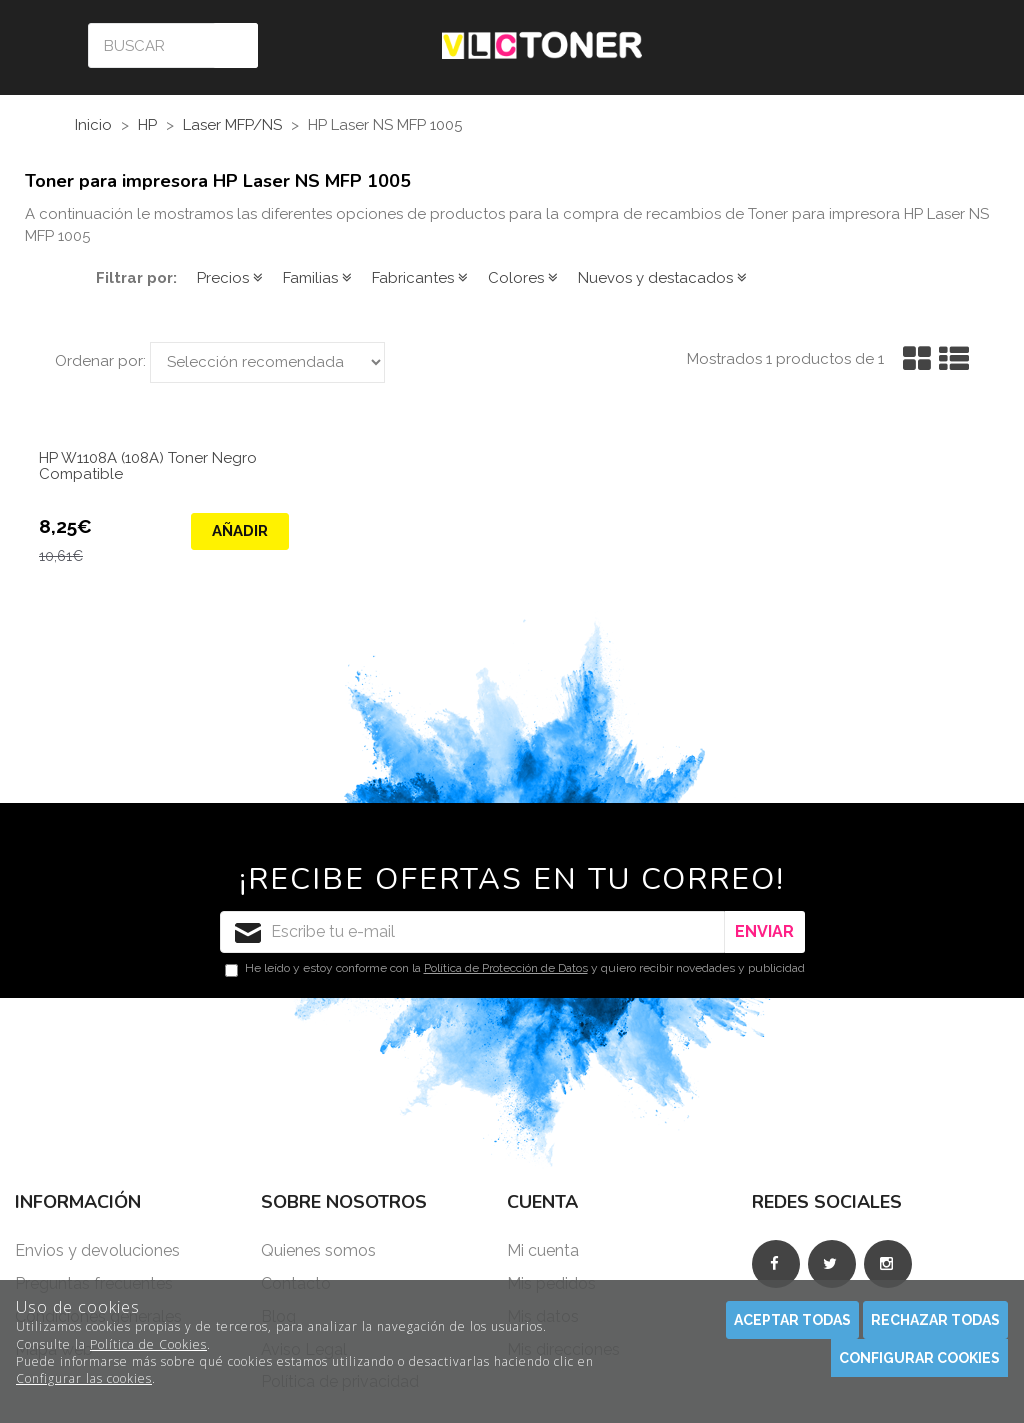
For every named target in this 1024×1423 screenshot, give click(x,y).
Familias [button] (317, 278)
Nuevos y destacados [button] (662, 278)
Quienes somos (318, 1250)
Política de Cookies (148, 1344)
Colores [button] (523, 278)
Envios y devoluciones (97, 1250)
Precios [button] (230, 278)
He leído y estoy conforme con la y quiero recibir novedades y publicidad (515, 969)
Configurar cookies (919, 1358)
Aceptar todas (792, 1320)
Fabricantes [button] (420, 278)
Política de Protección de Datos (506, 968)
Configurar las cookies (84, 1378)
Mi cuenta (543, 1250)
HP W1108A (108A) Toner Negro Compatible (148, 467)
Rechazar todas (935, 1320)
